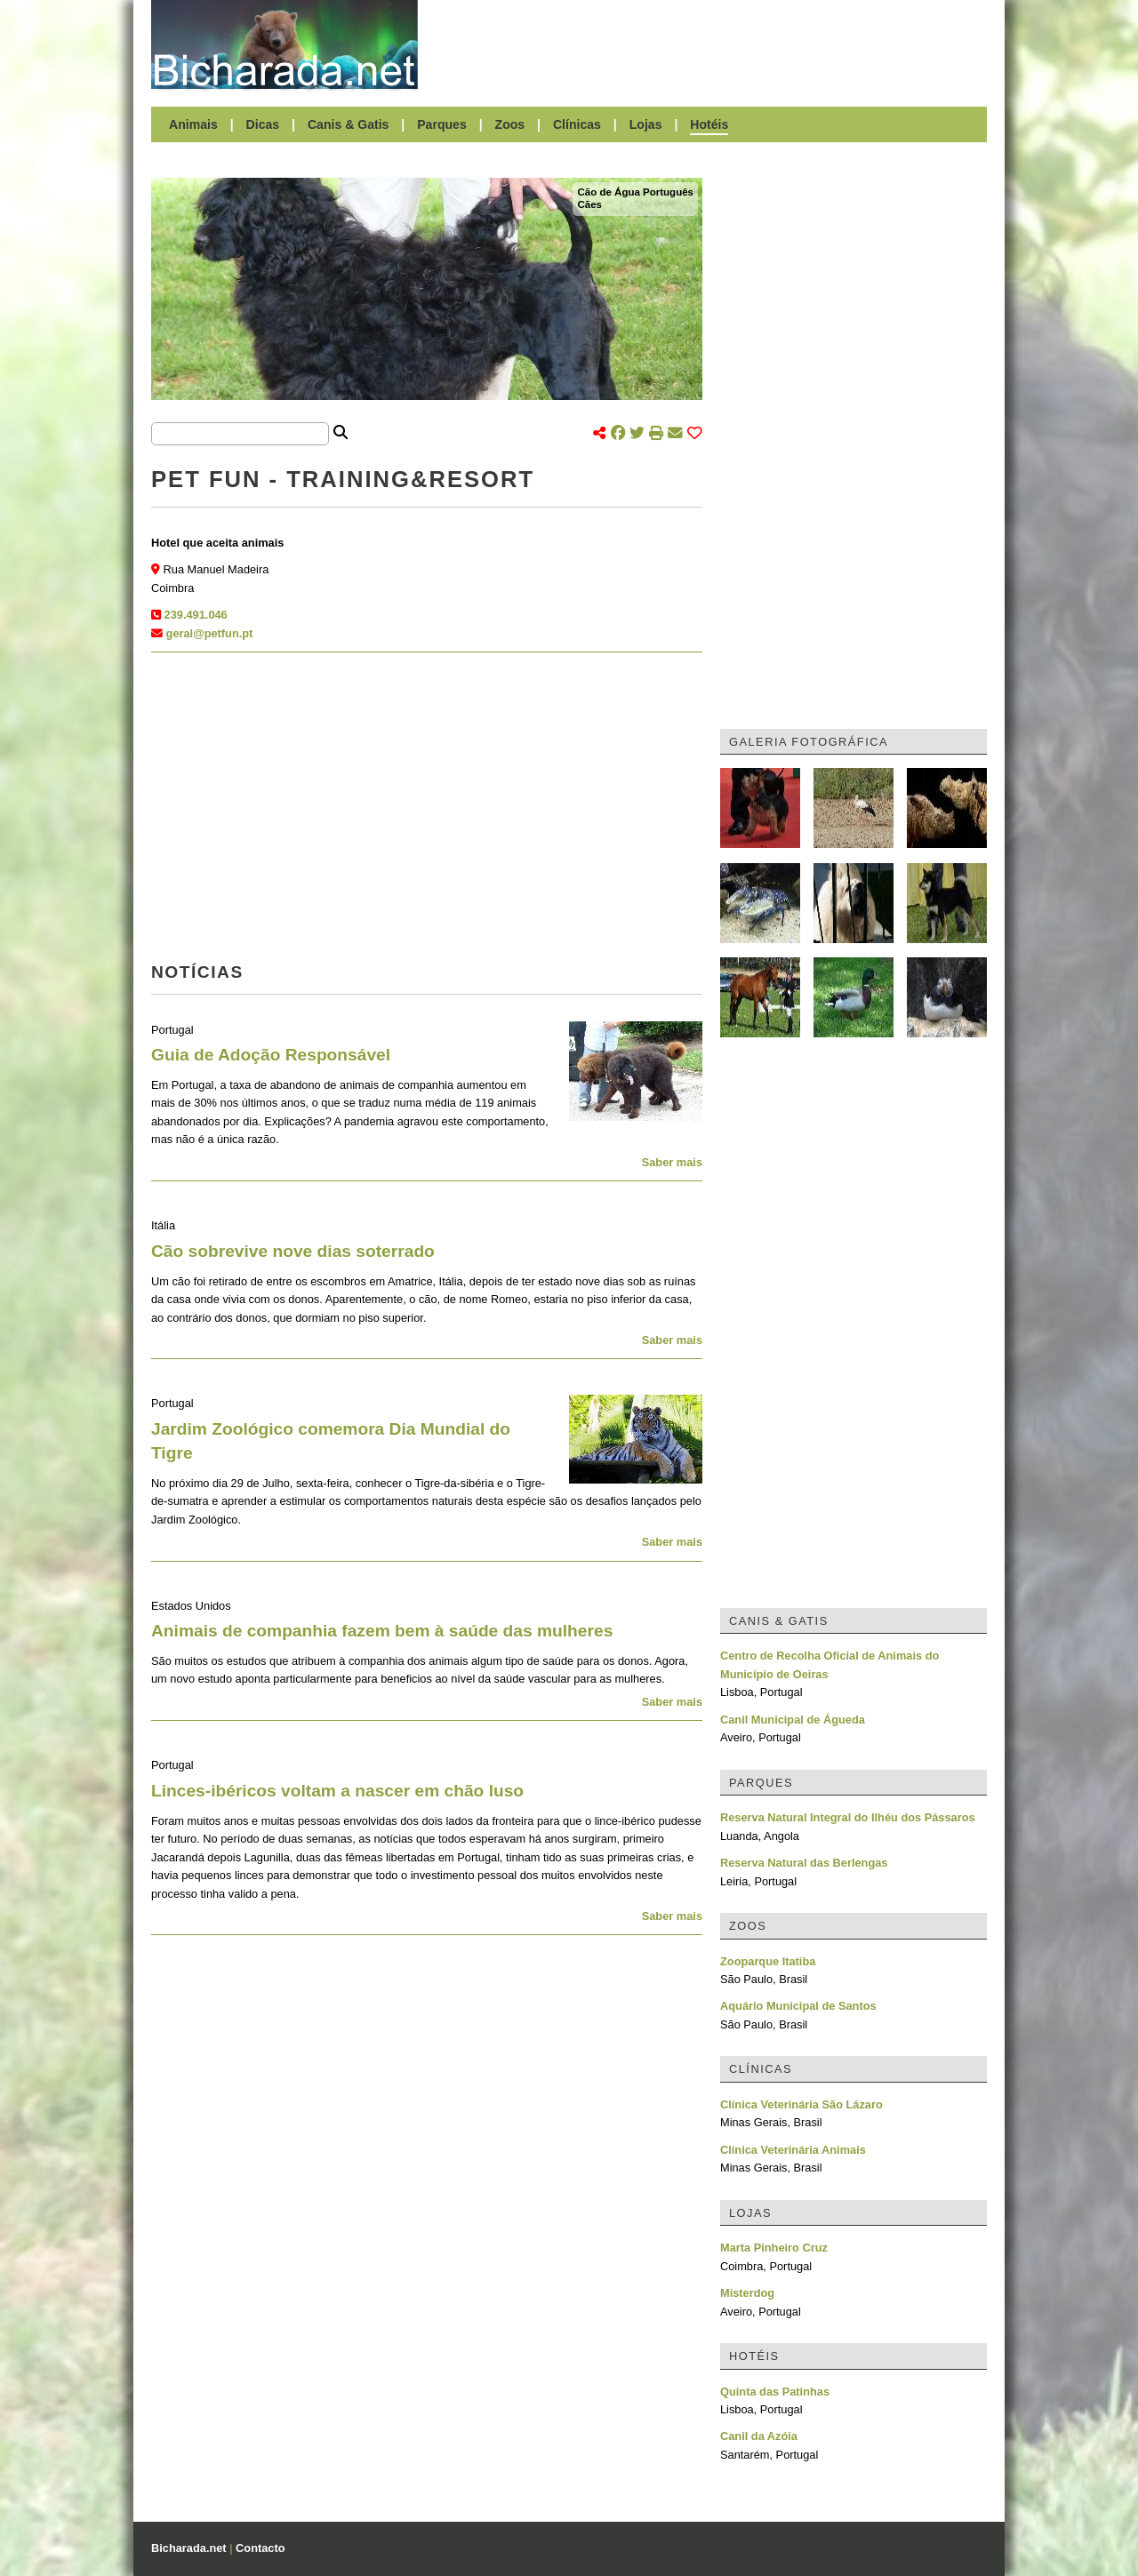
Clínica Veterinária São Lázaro (801, 2104)
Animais (193, 124)
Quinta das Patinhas (774, 2391)
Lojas (645, 124)
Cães (589, 204)
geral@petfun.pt (209, 633)
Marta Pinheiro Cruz (774, 2247)
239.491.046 (196, 614)
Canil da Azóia (758, 2436)
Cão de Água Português (635, 192)
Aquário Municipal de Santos (798, 2005)
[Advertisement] (711, 44)
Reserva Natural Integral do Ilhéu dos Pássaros (847, 1817)
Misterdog (747, 2293)
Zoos (510, 124)
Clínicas (577, 124)
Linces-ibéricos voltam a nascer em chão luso (337, 1790)
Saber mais (672, 1162)
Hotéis (709, 124)
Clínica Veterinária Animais (793, 2149)
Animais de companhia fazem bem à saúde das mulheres (382, 1630)
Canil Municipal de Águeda (792, 1719)
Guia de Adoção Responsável (270, 1054)
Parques (442, 124)
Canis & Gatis (348, 124)
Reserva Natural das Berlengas (804, 1862)
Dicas (263, 124)
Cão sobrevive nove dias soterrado (293, 1251)
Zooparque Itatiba (767, 1961)
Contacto (260, 2548)
